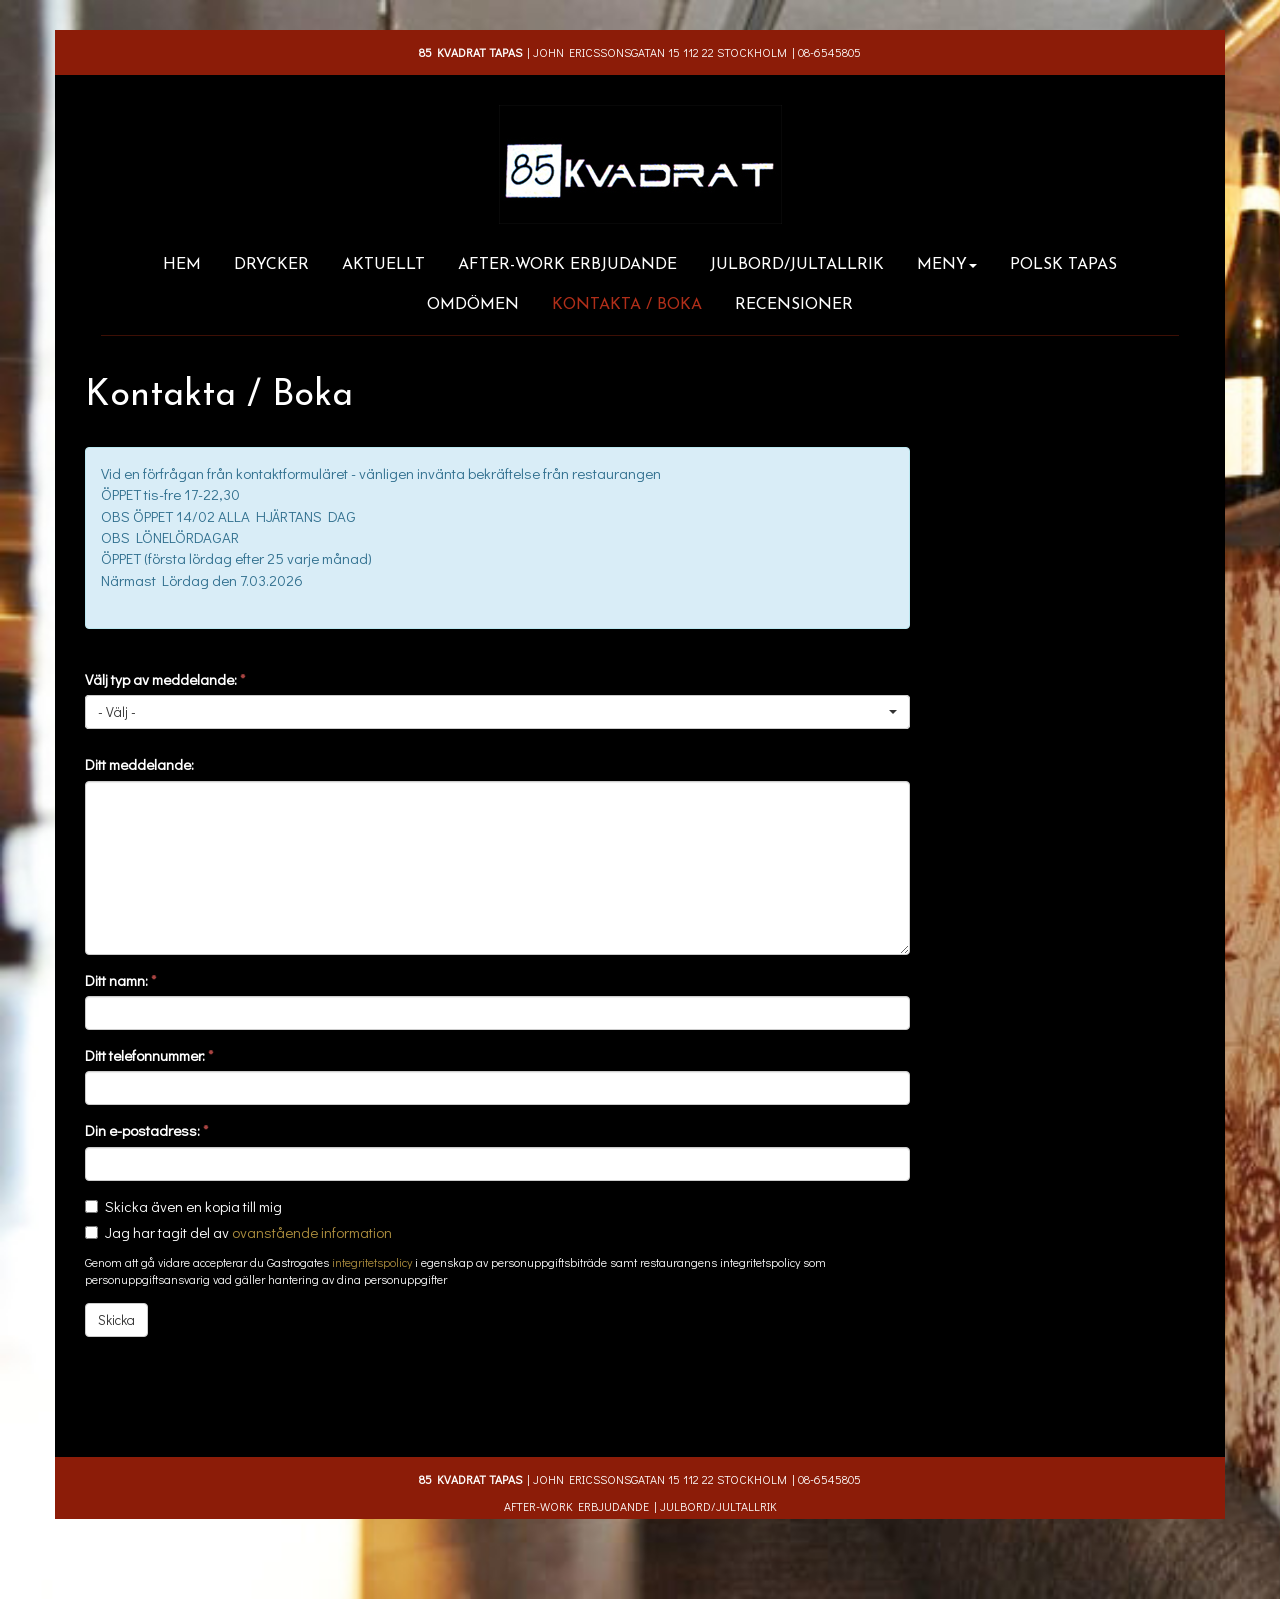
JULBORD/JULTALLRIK (797, 265)
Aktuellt (383, 265)
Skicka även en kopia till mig (193, 1206)
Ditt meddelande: (139, 764)
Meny (947, 265)
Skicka (116, 1319)
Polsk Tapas (1063, 265)
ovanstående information (312, 1232)
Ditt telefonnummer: (149, 1055)
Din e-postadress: (146, 1130)
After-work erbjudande (567, 265)
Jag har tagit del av (248, 1232)
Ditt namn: (120, 980)
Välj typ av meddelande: (165, 679)
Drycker (271, 265)
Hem (182, 265)
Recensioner (794, 305)
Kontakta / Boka (627, 305)
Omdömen (473, 305)
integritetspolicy (372, 1262)
